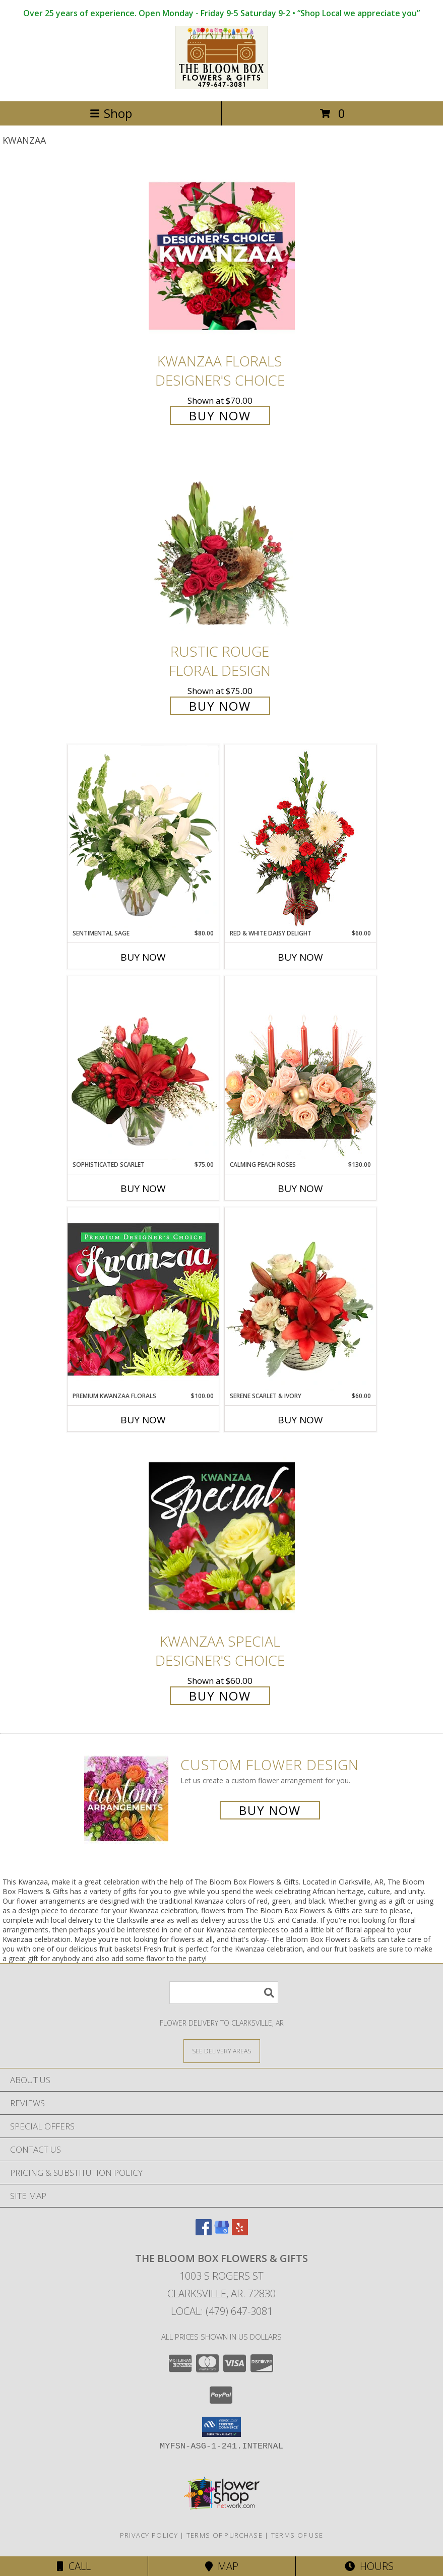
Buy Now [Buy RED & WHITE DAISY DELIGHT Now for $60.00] (300, 957)
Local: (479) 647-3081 (222, 2311)
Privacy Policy (149, 2535)
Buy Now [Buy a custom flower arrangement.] (270, 1810)
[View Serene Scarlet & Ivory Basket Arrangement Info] (300, 1299)
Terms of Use (297, 2535)
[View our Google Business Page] (222, 2232)
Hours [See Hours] (369, 2566)
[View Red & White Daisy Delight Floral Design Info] (300, 836)
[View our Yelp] (240, 2232)
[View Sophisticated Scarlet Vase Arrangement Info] (143, 1068)
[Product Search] (223, 1992)
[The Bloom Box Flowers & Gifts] (221, 86)
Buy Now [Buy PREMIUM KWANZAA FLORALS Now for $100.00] (143, 1419)
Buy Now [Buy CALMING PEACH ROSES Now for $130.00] (300, 1188)
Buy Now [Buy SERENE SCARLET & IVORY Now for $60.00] (300, 1419)
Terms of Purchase (224, 2535)
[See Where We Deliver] (221, 2050)
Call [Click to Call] (74, 2566)
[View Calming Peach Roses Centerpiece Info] (300, 1067)
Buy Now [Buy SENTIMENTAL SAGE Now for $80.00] (143, 957)
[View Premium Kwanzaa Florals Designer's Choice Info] (143, 1299)
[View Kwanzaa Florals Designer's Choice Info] (222, 256)
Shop (111, 113)
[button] (221, 2427)
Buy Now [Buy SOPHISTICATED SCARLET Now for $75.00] (143, 1188)
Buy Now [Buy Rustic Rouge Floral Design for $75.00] (220, 706)
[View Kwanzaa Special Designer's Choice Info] (222, 1536)
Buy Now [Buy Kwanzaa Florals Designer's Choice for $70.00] (220, 415)
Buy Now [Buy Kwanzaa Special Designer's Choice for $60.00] (220, 1695)
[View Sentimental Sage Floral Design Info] (143, 836)
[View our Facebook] (204, 2232)
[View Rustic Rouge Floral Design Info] (222, 546)
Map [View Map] (221, 2566)
